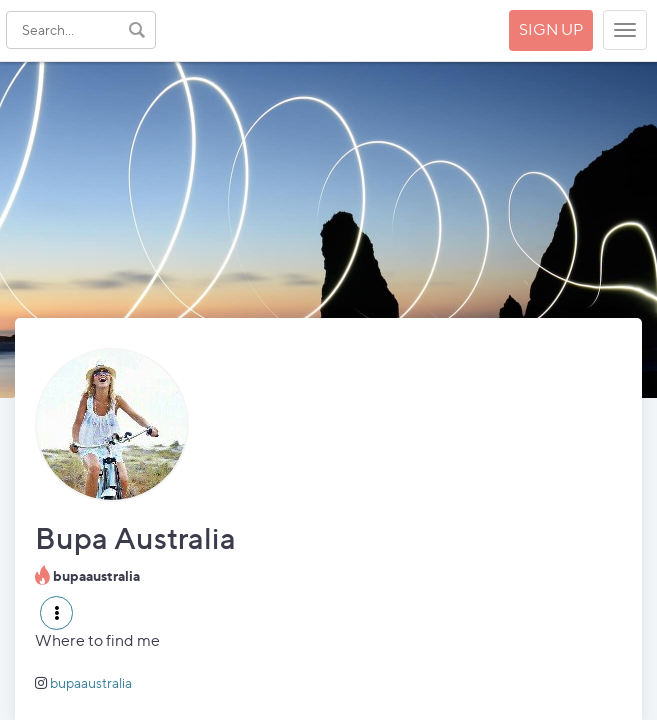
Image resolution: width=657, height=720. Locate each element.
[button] (56, 613)
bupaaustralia (91, 682)
